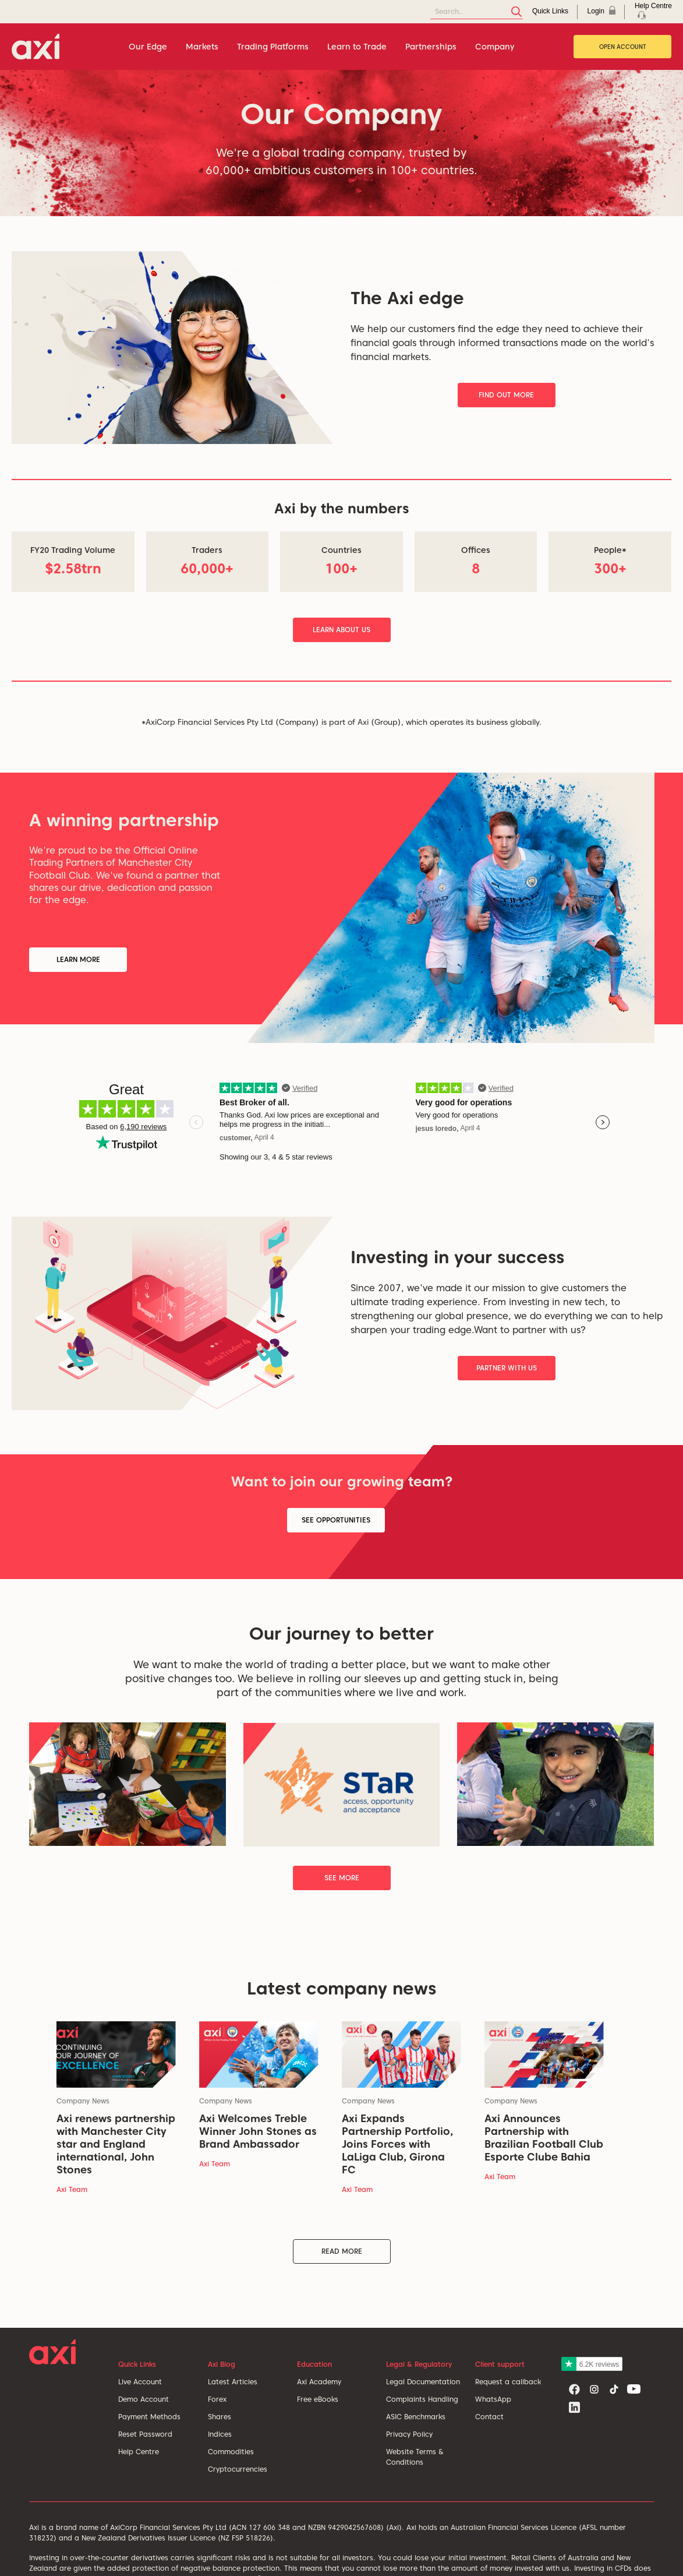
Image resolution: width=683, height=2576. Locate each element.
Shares (219, 2416)
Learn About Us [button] (341, 629)
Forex (217, 2399)
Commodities (231, 2451)
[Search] (476, 12)
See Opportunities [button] (336, 1520)
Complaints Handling (422, 2399)
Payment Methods (149, 2416)
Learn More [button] (78, 959)
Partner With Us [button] (506, 1367)
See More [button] (341, 1877)
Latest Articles (232, 2381)
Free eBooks (317, 2399)
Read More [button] (341, 2251)
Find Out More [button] (506, 394)
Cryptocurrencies (237, 2469)
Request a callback (508, 2381)
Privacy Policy (409, 2434)
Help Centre (138, 2451)
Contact (489, 2416)
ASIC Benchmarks (415, 2416)
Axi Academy (319, 2381)
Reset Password (145, 2434)
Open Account (622, 46)
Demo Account (143, 2399)
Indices (220, 2434)
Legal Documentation (423, 2381)
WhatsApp (493, 2399)
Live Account (140, 2381)
